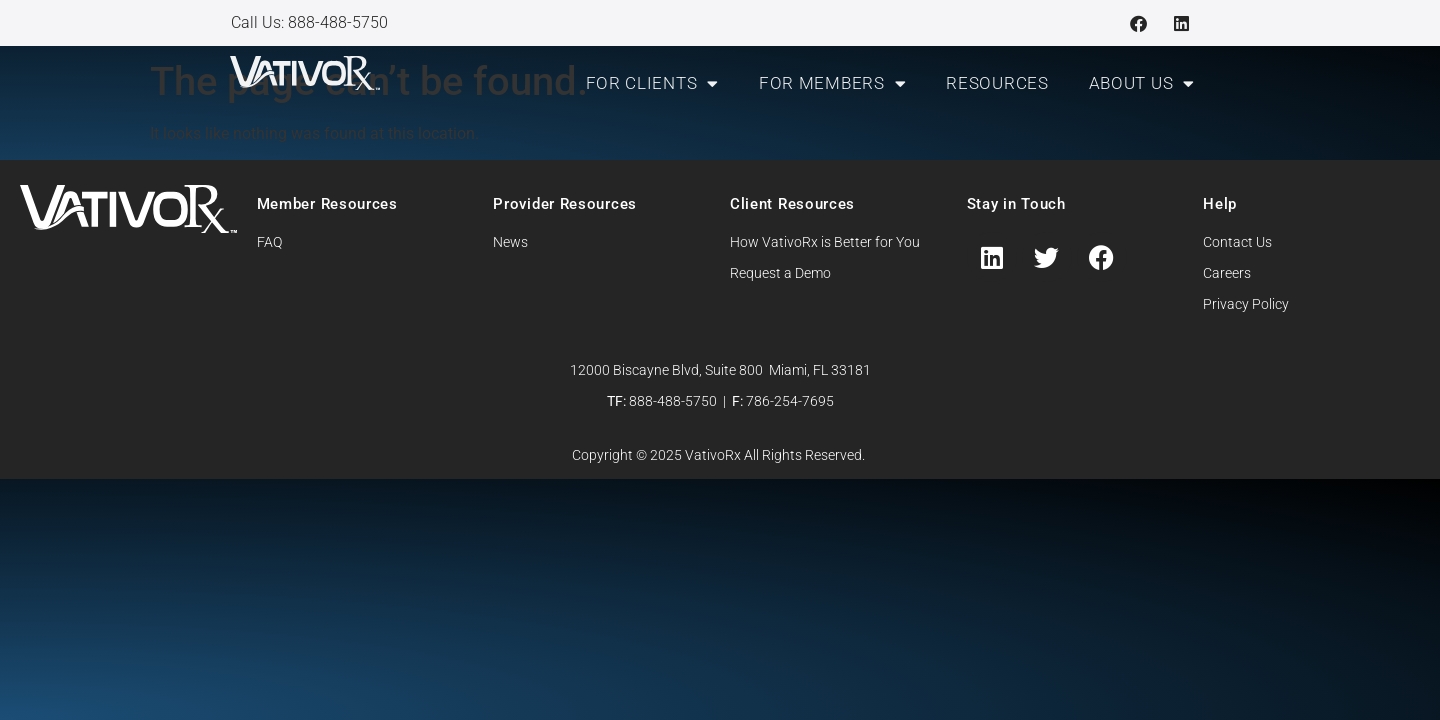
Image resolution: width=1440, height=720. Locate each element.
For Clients (652, 83)
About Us (1142, 83)
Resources (997, 83)
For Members (832, 83)
